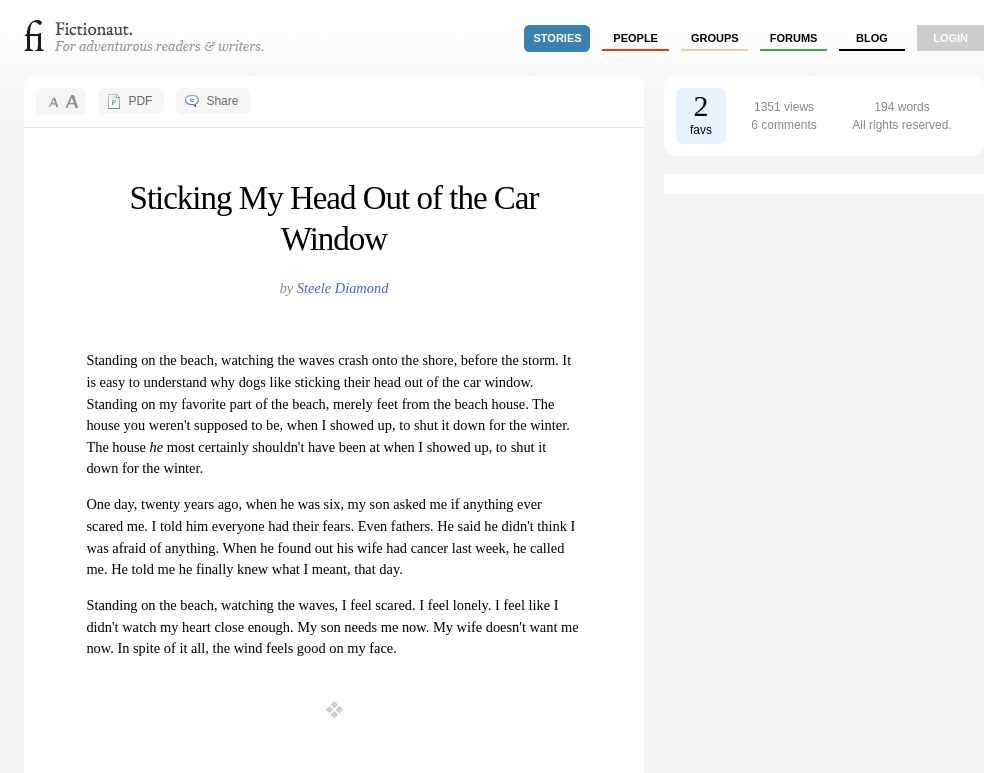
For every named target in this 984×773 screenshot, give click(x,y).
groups (715, 38)
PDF (140, 101)
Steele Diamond (343, 288)
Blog (872, 38)
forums (794, 38)
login (950, 38)
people (635, 38)
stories (558, 38)
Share (222, 101)
